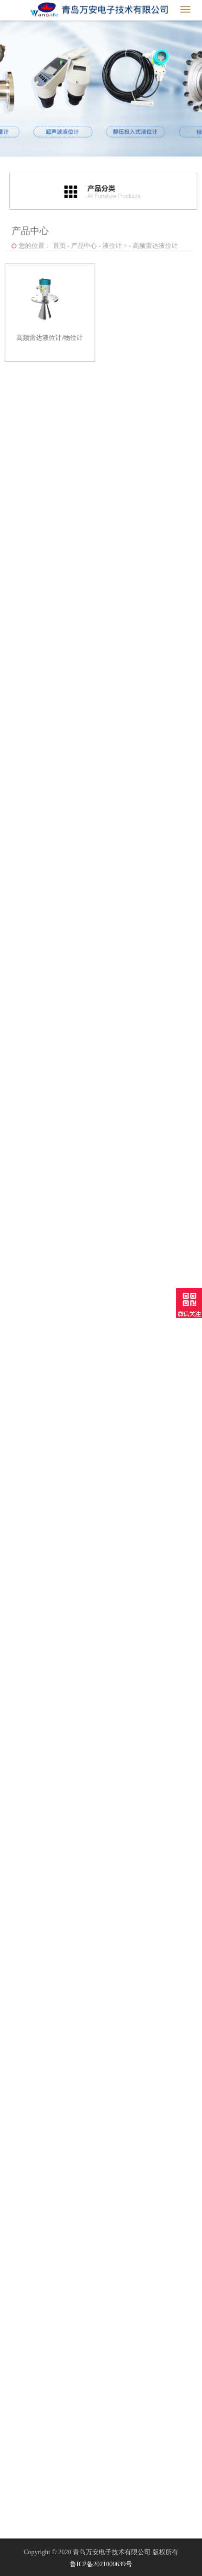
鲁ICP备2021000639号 (101, 2564)
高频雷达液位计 (154, 244)
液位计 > (113, 244)
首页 (57, 244)
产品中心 (82, 244)
